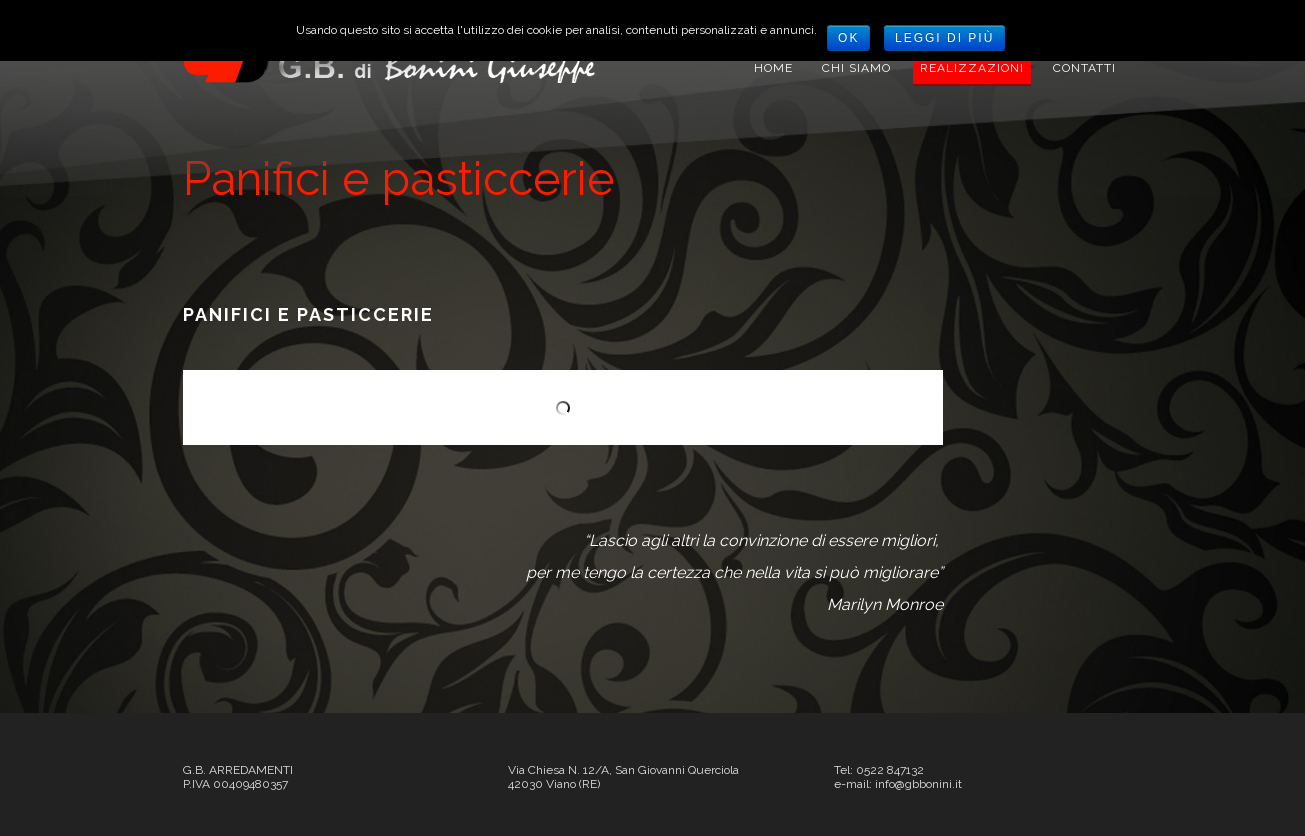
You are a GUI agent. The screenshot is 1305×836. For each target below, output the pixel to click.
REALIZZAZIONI (972, 68)
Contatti (1084, 68)
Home (773, 68)
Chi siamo (856, 68)
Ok (848, 38)
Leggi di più (944, 38)
